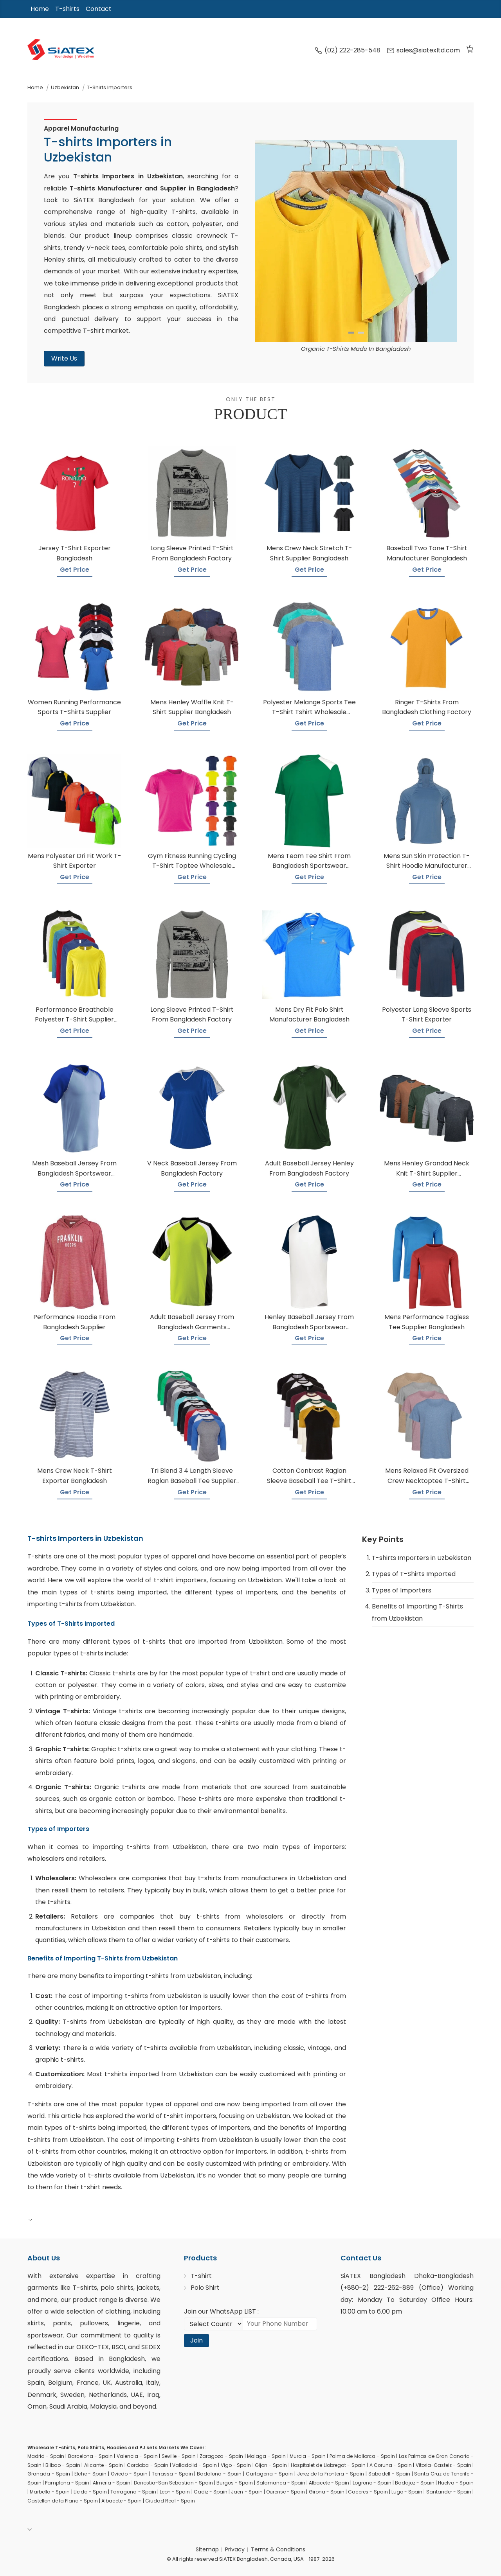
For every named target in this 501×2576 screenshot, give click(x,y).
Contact (99, 8)
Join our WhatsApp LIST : (221, 2311)
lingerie (128, 2323)
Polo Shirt (205, 2287)
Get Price (74, 569)
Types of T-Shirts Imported (414, 1573)
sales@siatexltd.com (423, 50)
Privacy (235, 2549)
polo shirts (117, 2287)
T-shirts (67, 8)
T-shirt (201, 2275)
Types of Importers (401, 1590)
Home (40, 8)
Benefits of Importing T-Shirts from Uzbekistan (417, 1612)
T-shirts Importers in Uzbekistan (421, 1557)
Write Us (64, 358)
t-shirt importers (180, 1580)
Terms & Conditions (278, 2549)
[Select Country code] (213, 2324)
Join (196, 2340)
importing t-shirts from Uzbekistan (150, 1846)
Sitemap (207, 2549)
